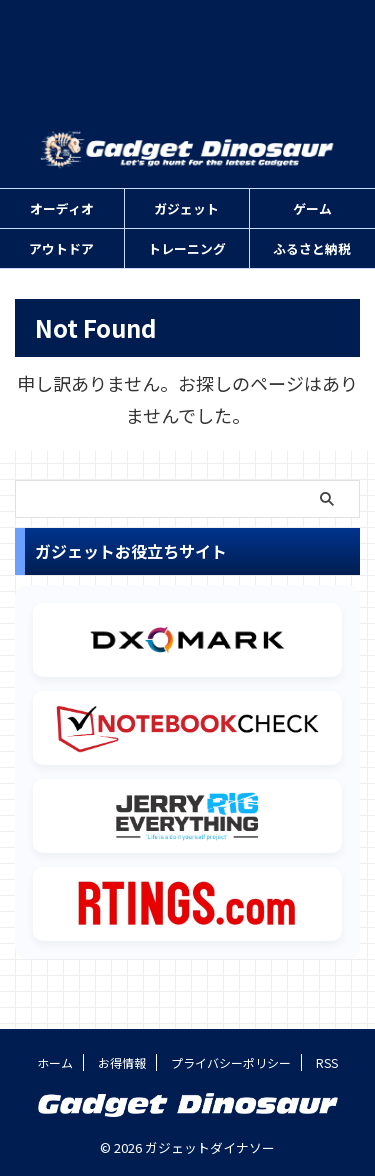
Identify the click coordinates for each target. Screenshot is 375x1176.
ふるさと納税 (312, 248)
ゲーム (312, 208)
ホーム (55, 1062)
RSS (327, 1062)
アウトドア (61, 248)
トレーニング (187, 248)
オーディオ (62, 208)
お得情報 (122, 1062)
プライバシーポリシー (231, 1062)
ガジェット (186, 208)
